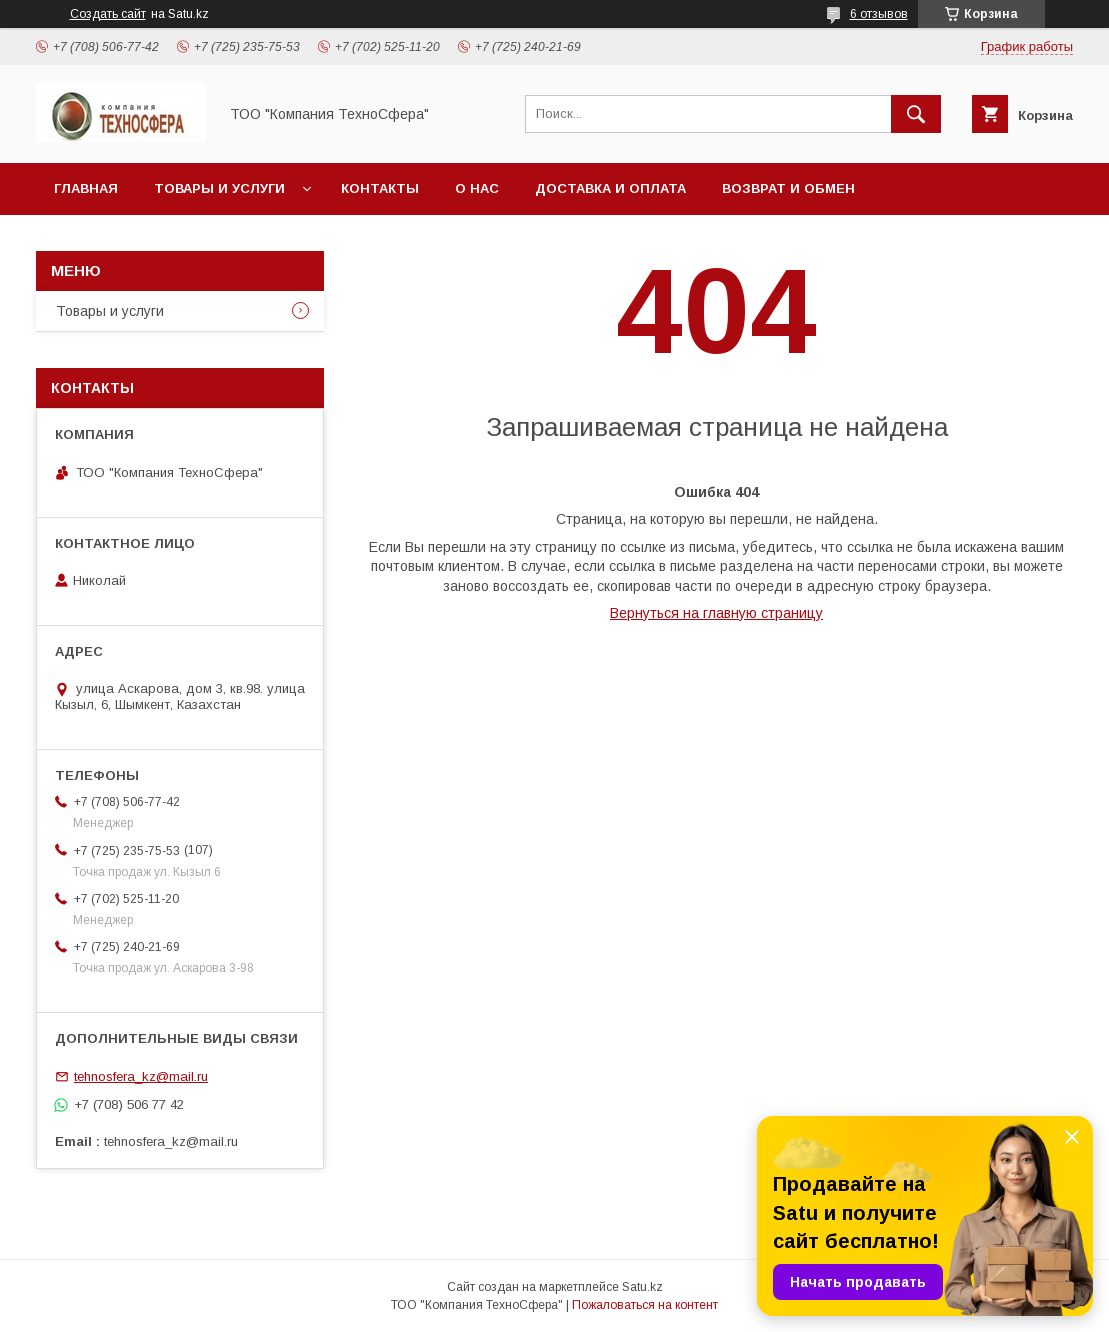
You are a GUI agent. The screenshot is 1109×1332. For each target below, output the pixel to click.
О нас (477, 188)
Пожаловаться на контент (645, 1305)
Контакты (380, 188)
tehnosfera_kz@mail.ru (141, 1076)
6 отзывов (879, 14)
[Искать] (916, 114)
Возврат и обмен (788, 188)
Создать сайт (108, 14)
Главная (86, 188)
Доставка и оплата (610, 188)
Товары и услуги (219, 188)
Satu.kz (642, 1287)
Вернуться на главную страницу (716, 613)
